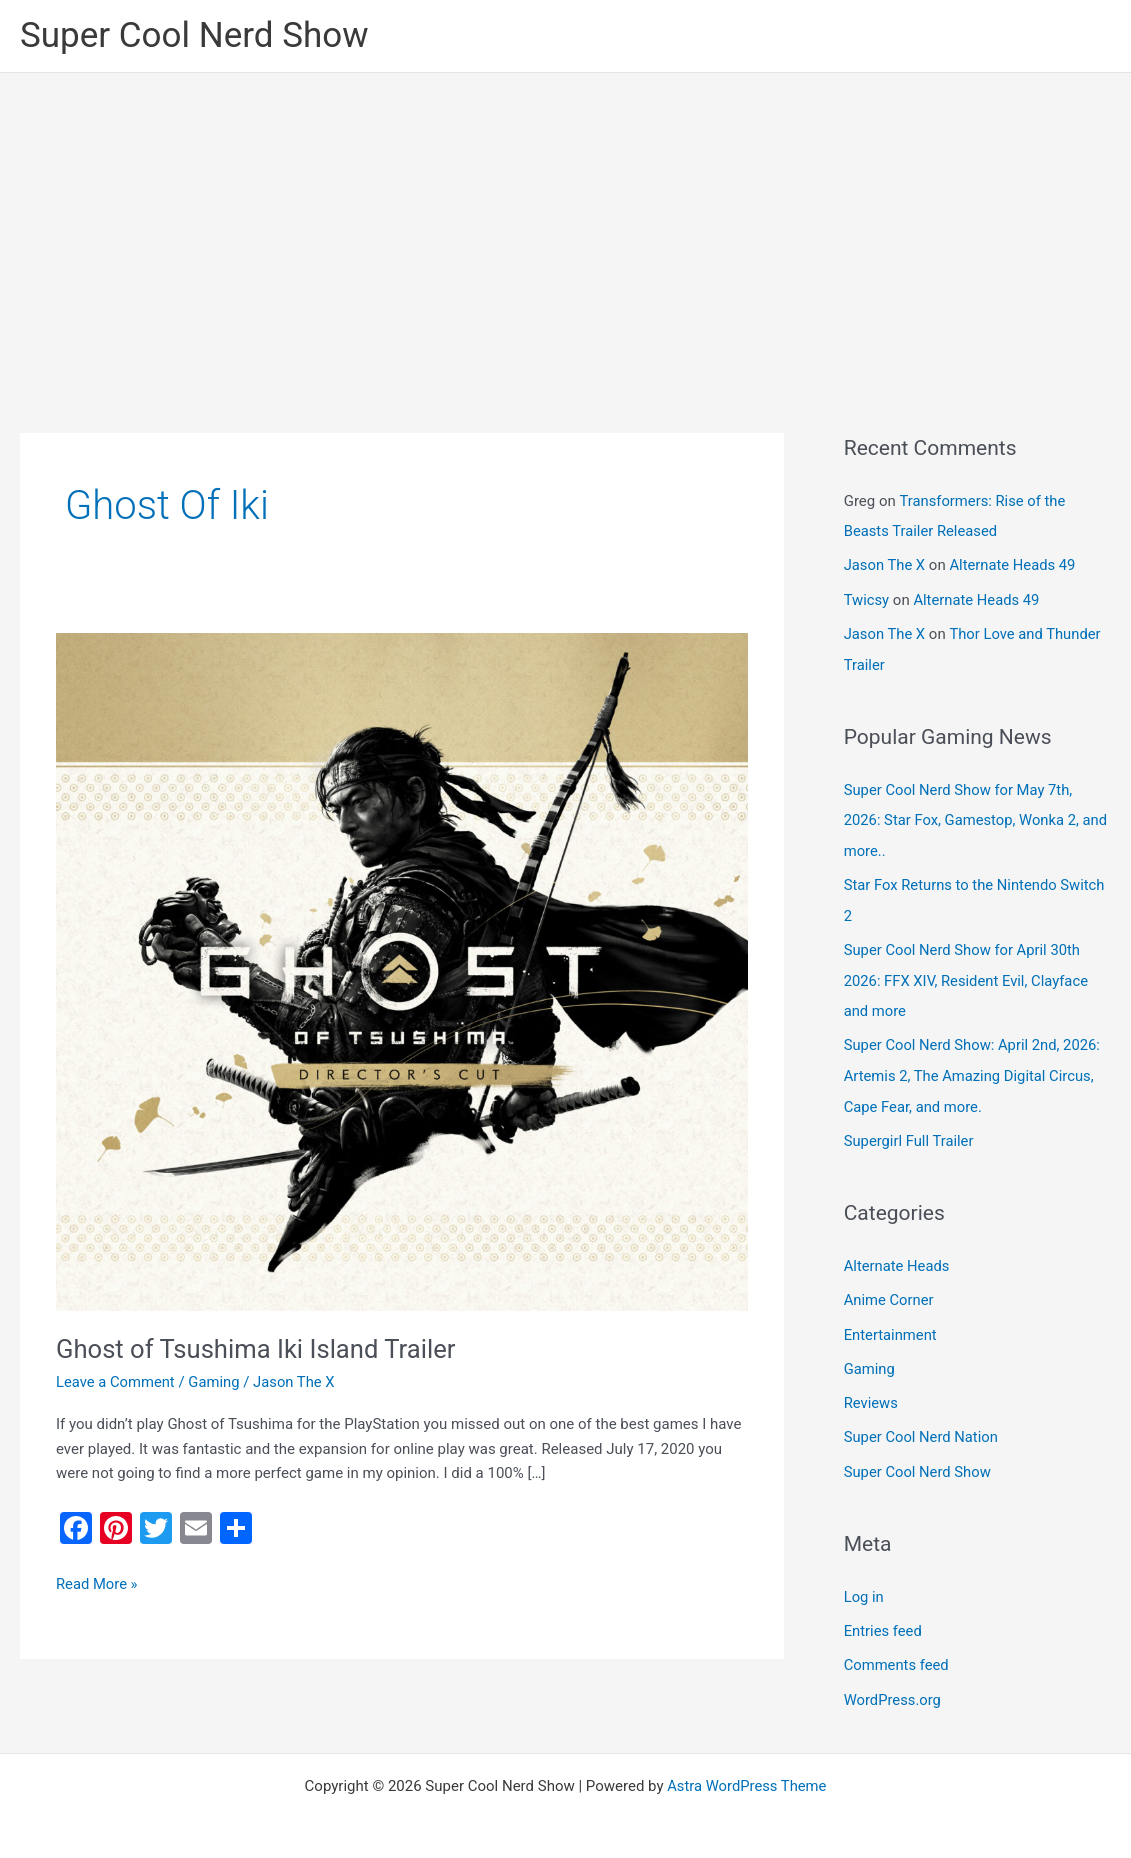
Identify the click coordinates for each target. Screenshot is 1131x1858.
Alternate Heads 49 (1015, 564)
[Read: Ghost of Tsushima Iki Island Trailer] (402, 971)
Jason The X (885, 564)
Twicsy (867, 598)
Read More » (97, 1582)
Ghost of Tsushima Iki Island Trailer (258, 1349)
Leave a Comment (116, 1382)
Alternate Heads (897, 1256)
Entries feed (883, 1617)
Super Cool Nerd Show (194, 35)
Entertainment (891, 1323)
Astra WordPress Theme (747, 1770)
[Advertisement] (565, 223)
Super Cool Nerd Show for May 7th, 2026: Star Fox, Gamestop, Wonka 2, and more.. (963, 816)
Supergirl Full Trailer (910, 1131)
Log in (864, 1583)
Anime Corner (889, 1290)
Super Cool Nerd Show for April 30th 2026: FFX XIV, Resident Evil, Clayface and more (968, 974)
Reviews (871, 1391)
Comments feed (897, 1650)
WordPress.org (893, 1684)
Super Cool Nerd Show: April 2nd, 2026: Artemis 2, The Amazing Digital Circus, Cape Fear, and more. (974, 1068)
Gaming (216, 1382)
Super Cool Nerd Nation (922, 1425)
